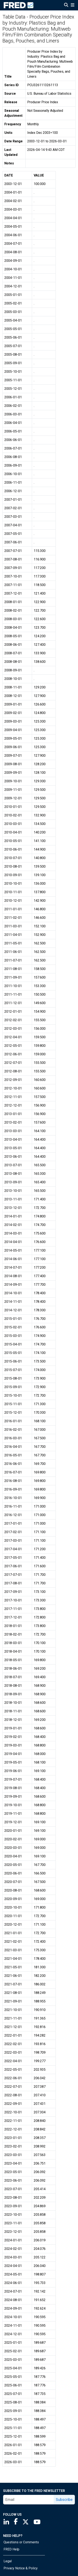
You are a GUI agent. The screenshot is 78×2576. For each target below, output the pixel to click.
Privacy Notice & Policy (21, 2568)
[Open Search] (66, 5)
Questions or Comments (21, 2542)
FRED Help (11, 2549)
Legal (8, 2561)
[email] (28, 2499)
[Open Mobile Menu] (72, 5)
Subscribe (64, 2499)
